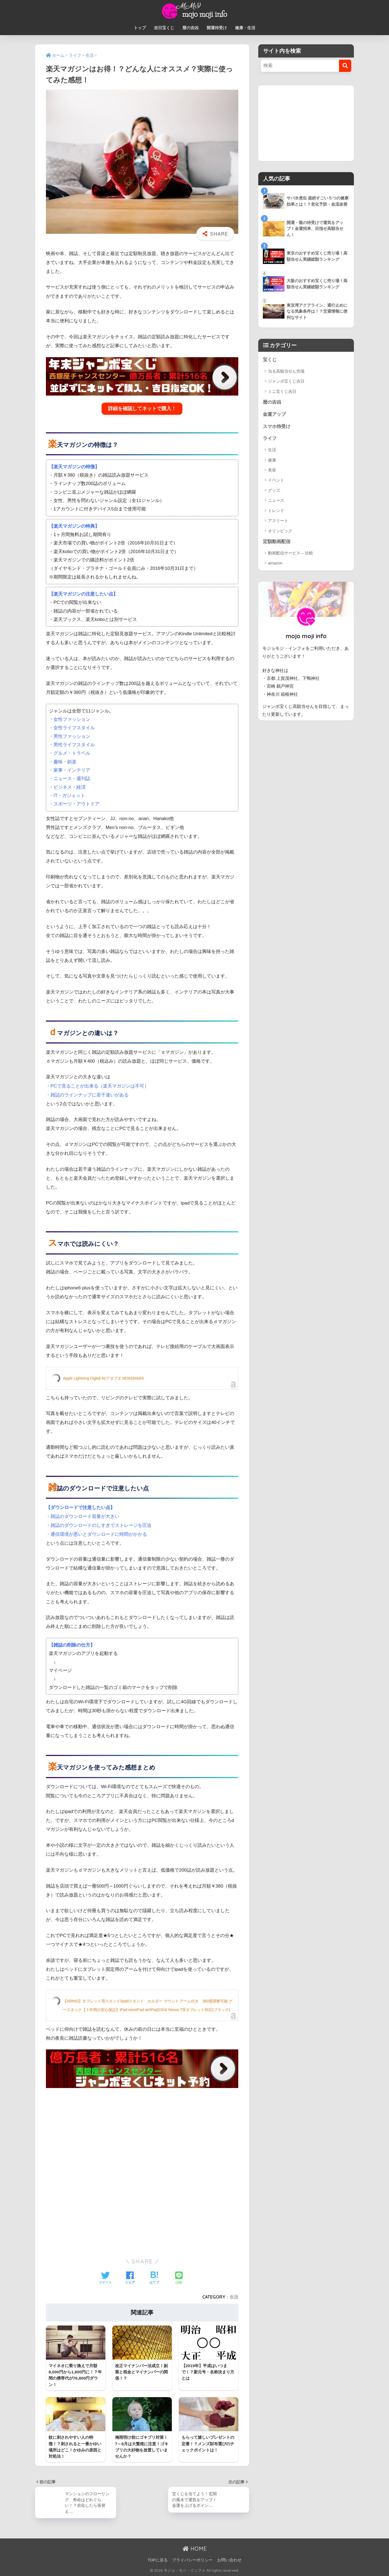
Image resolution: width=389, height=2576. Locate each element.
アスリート (278, 520)
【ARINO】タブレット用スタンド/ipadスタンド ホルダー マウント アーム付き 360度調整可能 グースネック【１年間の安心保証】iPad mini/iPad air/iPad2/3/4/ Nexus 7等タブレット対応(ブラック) (148, 2005)
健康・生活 (245, 27)
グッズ (274, 490)
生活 (234, 2297)
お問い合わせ (229, 2560)
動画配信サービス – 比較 (290, 553)
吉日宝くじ (164, 27)
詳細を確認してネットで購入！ (142, 408)
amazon (275, 563)
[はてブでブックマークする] (154, 2278)
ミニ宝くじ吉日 (282, 391)
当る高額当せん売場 (286, 371)
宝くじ (270, 359)
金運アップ (274, 414)
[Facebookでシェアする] (130, 2278)
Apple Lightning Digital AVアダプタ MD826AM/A (103, 1378)
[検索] (345, 66)
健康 (272, 460)
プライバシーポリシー (192, 2560)
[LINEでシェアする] (179, 2278)
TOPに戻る (157, 2560)
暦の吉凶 (190, 27)
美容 (272, 470)
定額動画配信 (276, 541)
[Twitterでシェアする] (105, 2278)
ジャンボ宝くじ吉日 (286, 381)
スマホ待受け (276, 426)
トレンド (276, 510)
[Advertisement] (142, 2130)
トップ (140, 27)
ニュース (276, 500)
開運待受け (217, 27)
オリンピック (280, 530)
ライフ (270, 438)
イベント (276, 480)
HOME (195, 2548)
